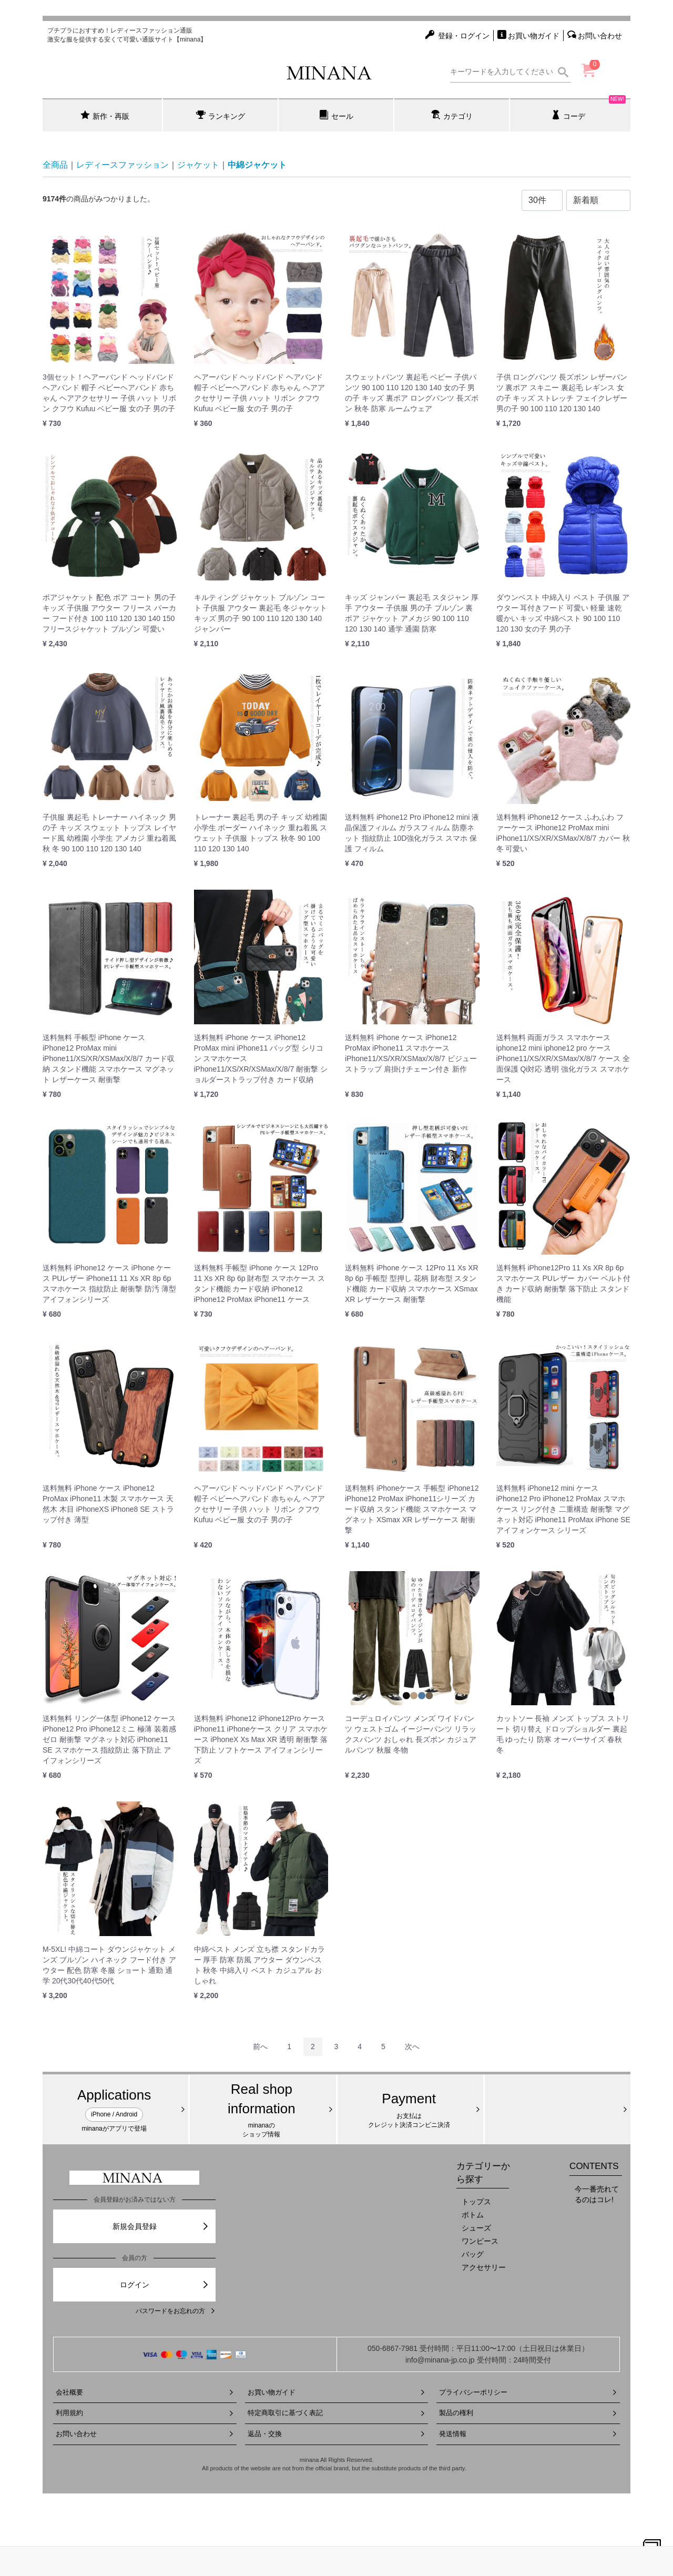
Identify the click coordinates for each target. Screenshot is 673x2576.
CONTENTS (594, 2166)
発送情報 (528, 2434)
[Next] (412, 2047)
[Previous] (260, 2047)
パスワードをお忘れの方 (176, 2311)
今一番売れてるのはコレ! (597, 2194)
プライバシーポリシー (528, 2392)
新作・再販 (104, 115)
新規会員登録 (161, 2226)
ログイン (165, 2284)
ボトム (473, 2215)
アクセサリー (484, 2267)
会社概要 (145, 2392)
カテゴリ (452, 115)
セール (336, 115)
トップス (476, 2201)
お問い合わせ (145, 2434)
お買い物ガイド (337, 2392)
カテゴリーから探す (483, 2172)
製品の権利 (528, 2413)
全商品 (55, 164)
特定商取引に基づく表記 (337, 2413)
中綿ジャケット (257, 164)
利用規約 (145, 2413)
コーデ (588, 109)
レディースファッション (122, 164)
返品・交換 (337, 2434)
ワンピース (480, 2241)
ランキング (220, 115)
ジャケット (198, 164)
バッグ (473, 2254)
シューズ (476, 2228)
